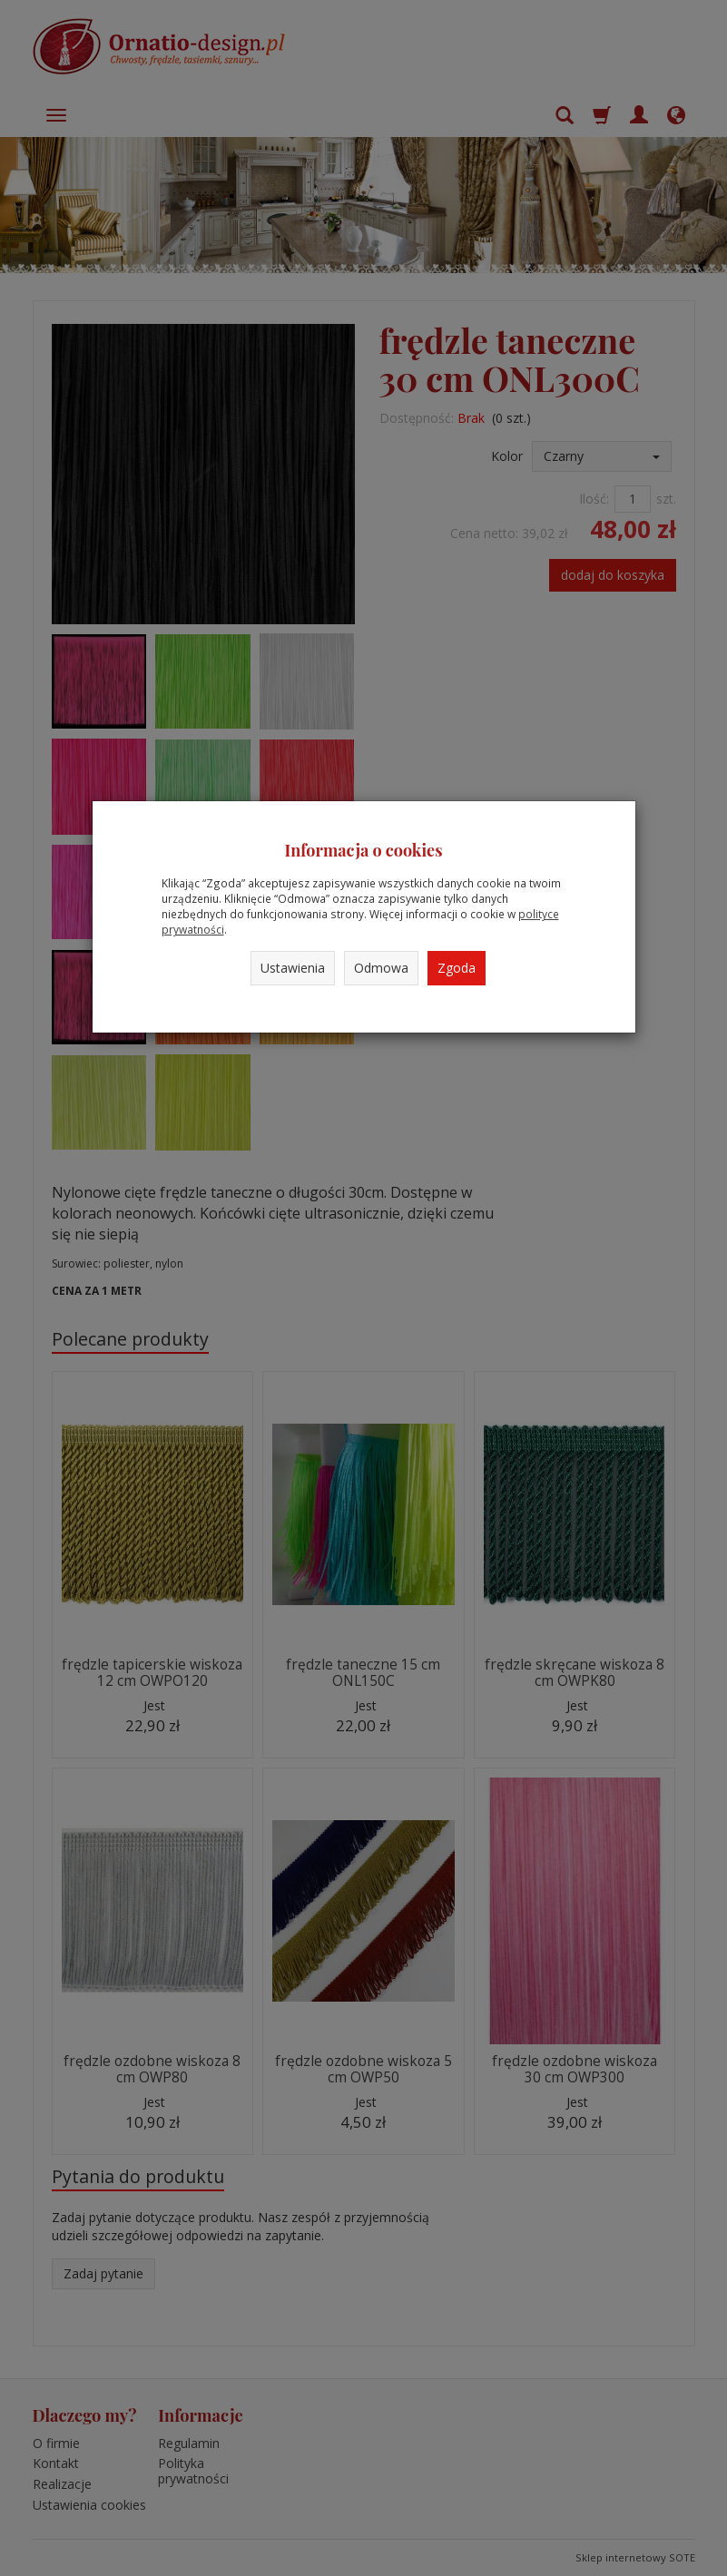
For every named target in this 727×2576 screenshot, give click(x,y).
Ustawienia (292, 967)
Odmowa (381, 967)
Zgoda (456, 967)
